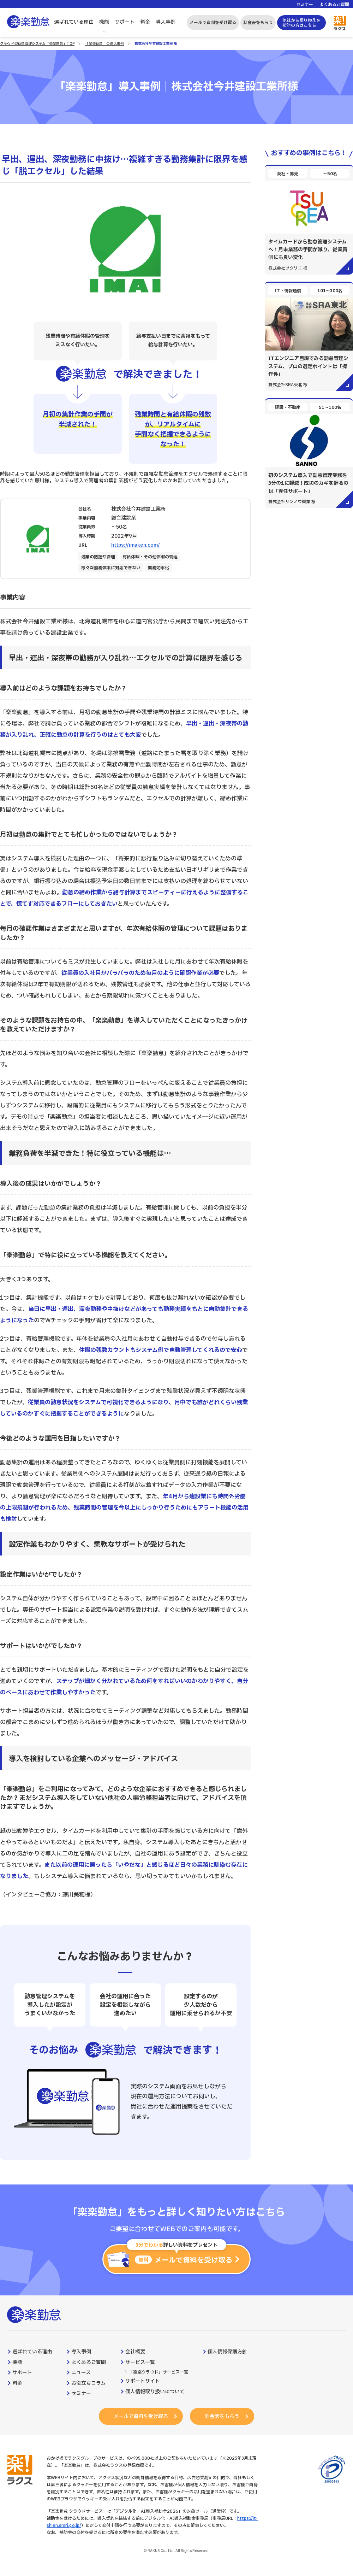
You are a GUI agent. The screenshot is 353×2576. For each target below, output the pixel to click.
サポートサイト (142, 2381)
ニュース (81, 2372)
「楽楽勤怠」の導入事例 (104, 43)
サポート (124, 22)
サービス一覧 (140, 2362)
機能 (104, 22)
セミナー (304, 5)
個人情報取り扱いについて (155, 2391)
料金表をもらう (258, 22)
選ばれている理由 (74, 22)
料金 (145, 22)
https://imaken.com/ (135, 545)
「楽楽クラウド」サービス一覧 (158, 2372)
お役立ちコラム (88, 2383)
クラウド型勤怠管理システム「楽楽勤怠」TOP (37, 43)
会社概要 (135, 2352)
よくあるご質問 (334, 5)
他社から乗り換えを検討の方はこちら (301, 23)
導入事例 (165, 22)
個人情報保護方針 (227, 2352)
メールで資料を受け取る (213, 22)
